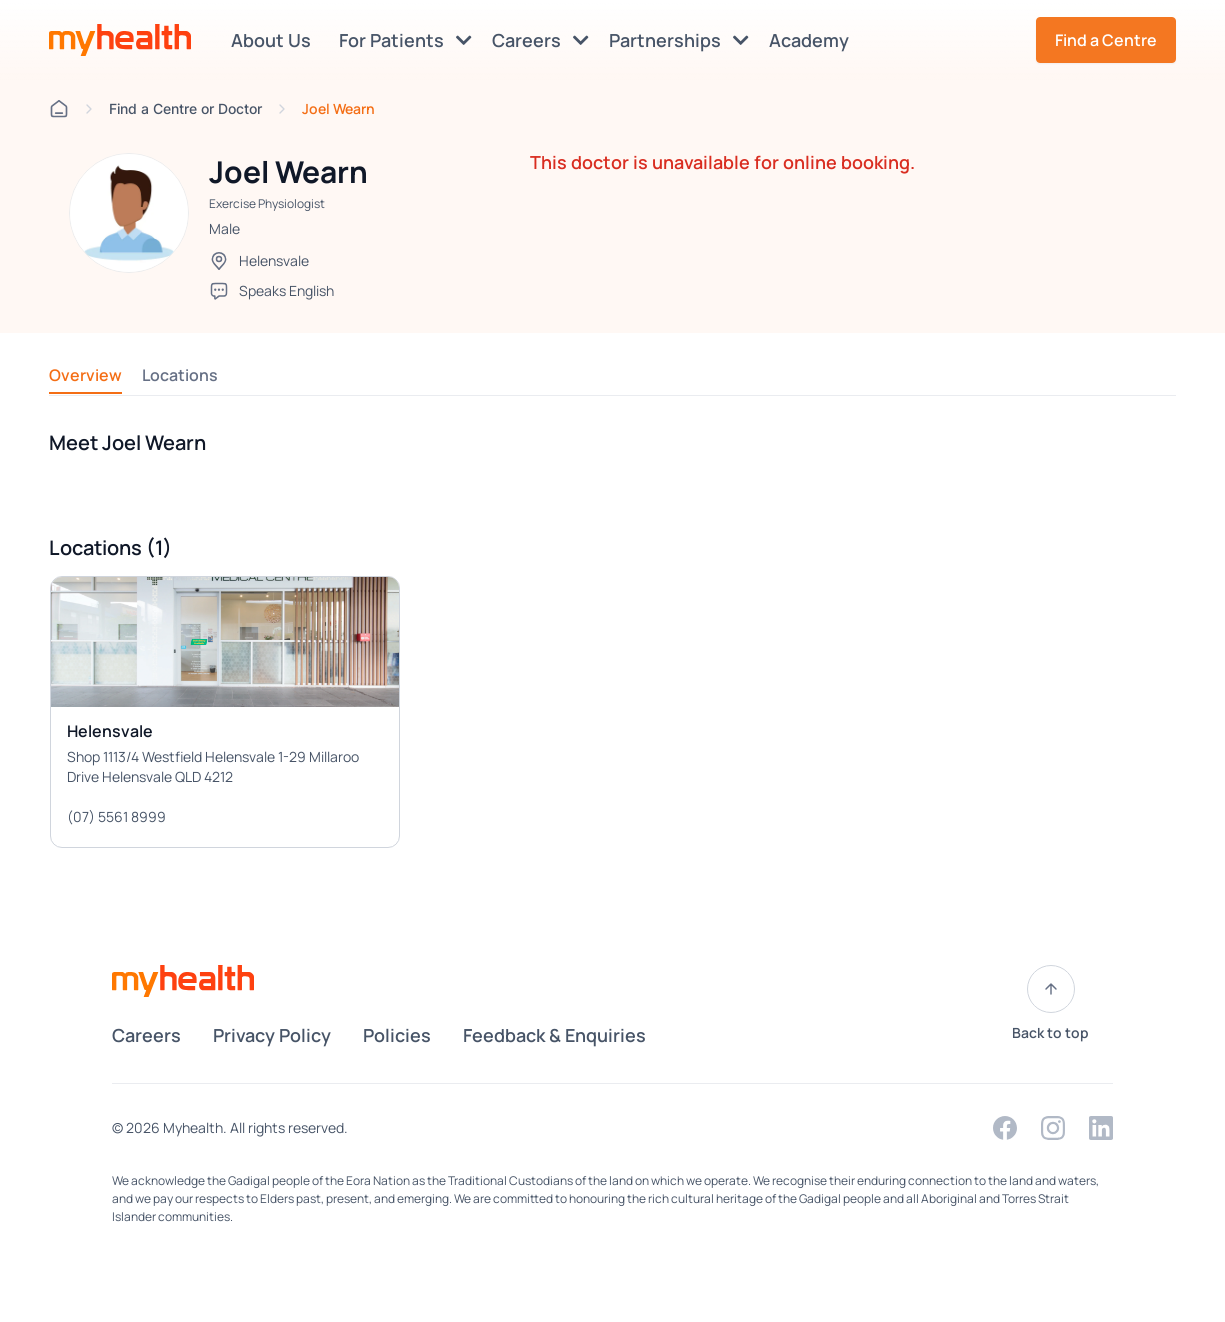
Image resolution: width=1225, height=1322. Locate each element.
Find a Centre (1106, 40)
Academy (813, 40)
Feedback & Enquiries (554, 1035)
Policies (397, 1035)
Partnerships (679, 40)
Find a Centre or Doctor (185, 108)
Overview (85, 375)
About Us (275, 40)
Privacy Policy (272, 1035)
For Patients (405, 40)
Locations (180, 375)
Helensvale (274, 260)
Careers (540, 40)
